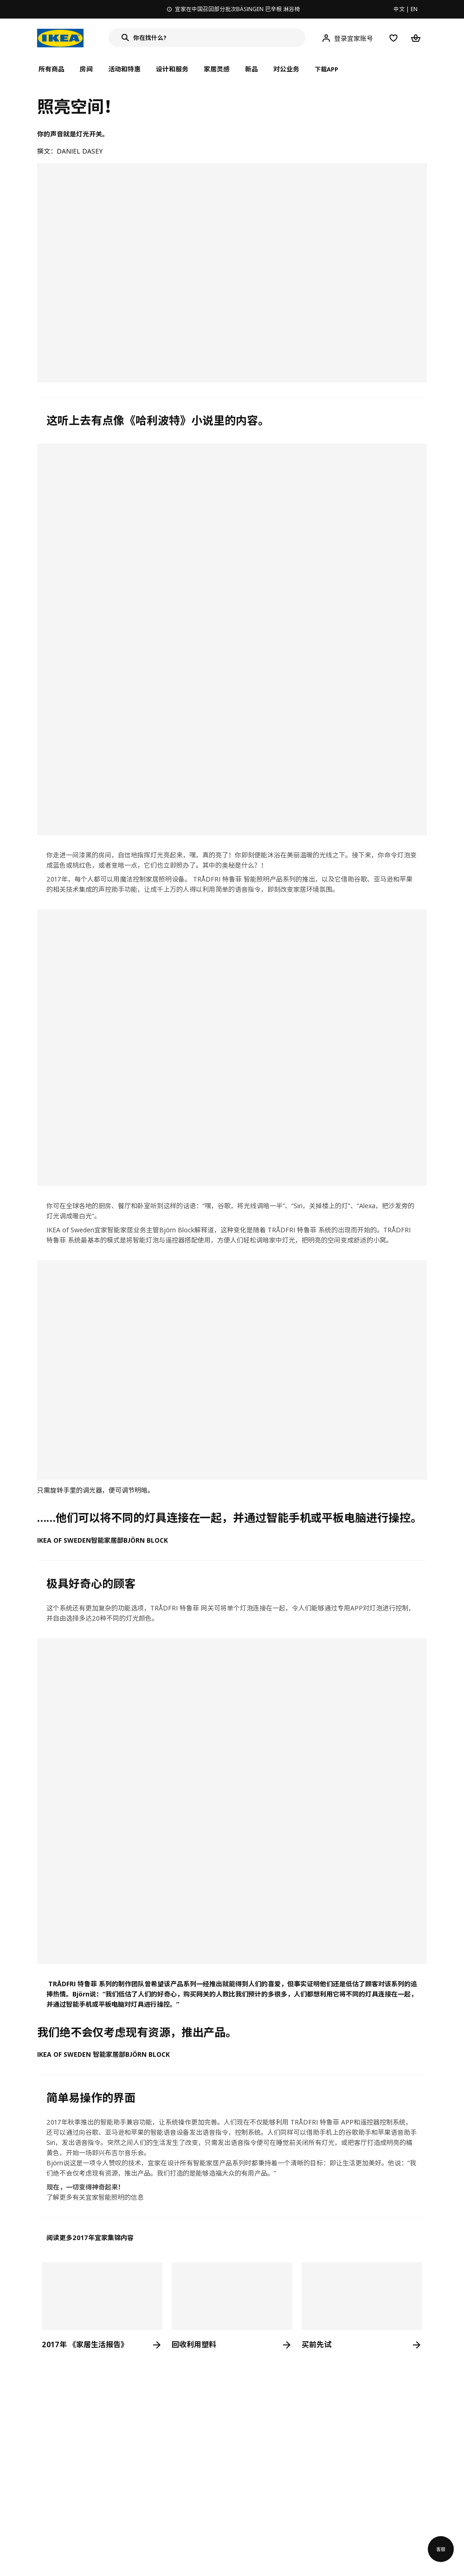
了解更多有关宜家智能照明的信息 (95, 2197)
